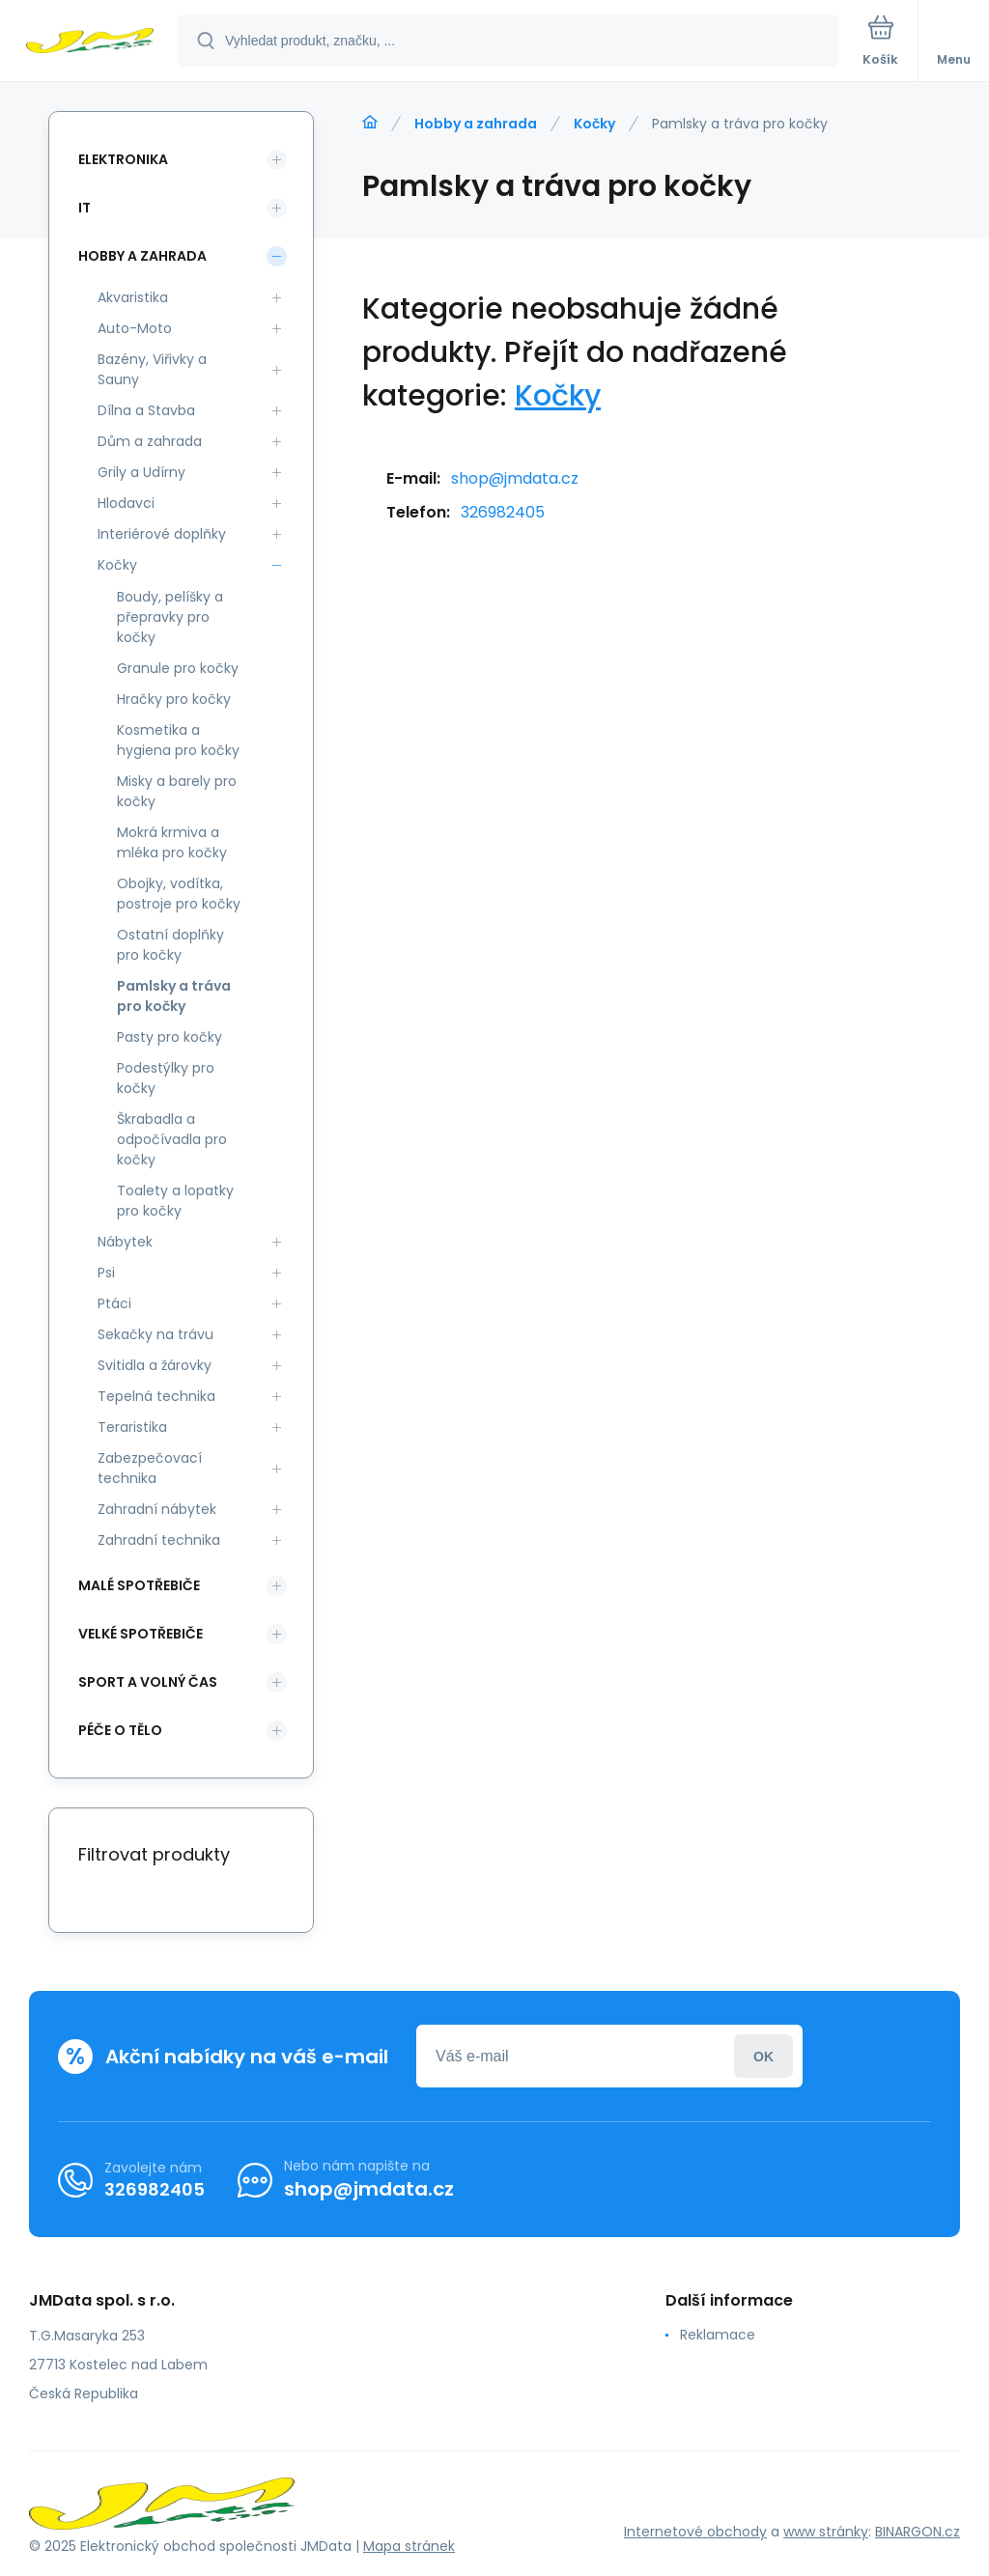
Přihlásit (763, 2056)
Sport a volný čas (147, 1682)
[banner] (90, 42)
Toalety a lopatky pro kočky (175, 1200)
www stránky (825, 2531)
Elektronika (123, 159)
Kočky (594, 123)
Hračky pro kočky (174, 699)
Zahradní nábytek (157, 1509)
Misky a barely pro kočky (177, 791)
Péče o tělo (120, 1730)
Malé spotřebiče (139, 1585)
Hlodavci (126, 503)
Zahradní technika (159, 1540)
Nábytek (125, 1241)
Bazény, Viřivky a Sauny (152, 369)
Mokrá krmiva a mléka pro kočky (172, 842)
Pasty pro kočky (169, 1037)
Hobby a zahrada (475, 123)
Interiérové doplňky (162, 534)
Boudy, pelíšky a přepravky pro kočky (170, 617)
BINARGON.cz (917, 2531)
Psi (106, 1272)
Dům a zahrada (150, 441)
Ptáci (114, 1303)
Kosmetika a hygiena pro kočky (178, 740)
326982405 (503, 512)
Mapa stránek (409, 2546)
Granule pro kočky (178, 668)
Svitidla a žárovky (155, 1365)
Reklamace (717, 2334)
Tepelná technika (156, 1396)
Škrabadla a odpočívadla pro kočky (172, 1139)
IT (84, 207)
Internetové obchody (695, 2531)
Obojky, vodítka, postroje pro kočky (178, 893)
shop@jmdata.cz (515, 478)
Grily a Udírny (141, 472)
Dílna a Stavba (146, 410)
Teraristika (132, 1427)
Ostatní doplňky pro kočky (170, 945)
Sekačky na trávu (155, 1334)
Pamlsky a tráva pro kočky (174, 996)
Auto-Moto (135, 328)
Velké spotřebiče (140, 1633)
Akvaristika (133, 297)
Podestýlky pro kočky (165, 1078)
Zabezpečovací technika (150, 1468)
